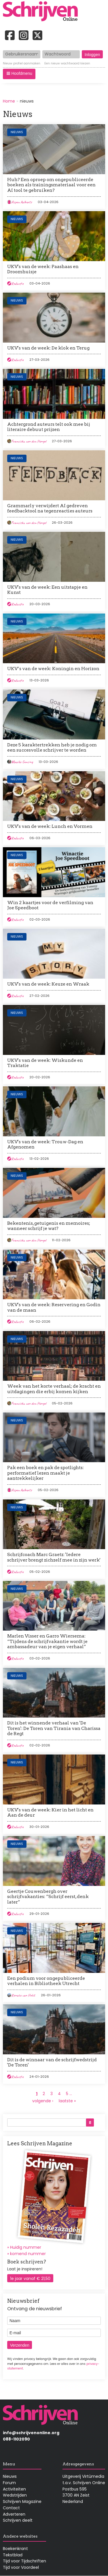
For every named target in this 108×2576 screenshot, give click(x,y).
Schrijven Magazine (22, 2501)
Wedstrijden (15, 2495)
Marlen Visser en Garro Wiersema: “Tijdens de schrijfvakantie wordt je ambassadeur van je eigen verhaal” (47, 1641)
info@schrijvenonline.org (31, 2433)
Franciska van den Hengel (28, 441)
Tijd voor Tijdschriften (24, 2561)
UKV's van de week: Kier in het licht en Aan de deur (50, 1812)
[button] (19, 74)
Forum (9, 2483)
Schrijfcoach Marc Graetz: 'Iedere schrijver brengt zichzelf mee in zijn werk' (54, 1557)
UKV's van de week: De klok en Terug (48, 348)
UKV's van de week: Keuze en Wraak (48, 984)
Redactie (17, 283)
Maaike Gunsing (22, 761)
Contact (11, 2508)
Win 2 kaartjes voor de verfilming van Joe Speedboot (50, 905)
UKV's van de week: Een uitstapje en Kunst (47, 589)
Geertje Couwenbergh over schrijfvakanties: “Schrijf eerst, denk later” (48, 1897)
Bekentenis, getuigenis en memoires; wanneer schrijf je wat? (48, 1225)
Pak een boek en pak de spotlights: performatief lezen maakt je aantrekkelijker (45, 1473)
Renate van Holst (23, 1995)
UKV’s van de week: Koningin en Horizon (53, 668)
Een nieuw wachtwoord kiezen (67, 64)
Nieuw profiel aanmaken (21, 64)
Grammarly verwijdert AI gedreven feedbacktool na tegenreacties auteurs (49, 508)
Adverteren (14, 2514)
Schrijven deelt (18, 2520)
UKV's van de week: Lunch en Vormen (49, 826)
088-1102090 (16, 2439)
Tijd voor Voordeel (21, 2567)
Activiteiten (14, 2489)
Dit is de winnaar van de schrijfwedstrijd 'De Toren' (52, 2062)
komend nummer (28, 2254)
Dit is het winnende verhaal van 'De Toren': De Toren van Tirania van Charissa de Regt (54, 1728)
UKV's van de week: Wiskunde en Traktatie (45, 1062)
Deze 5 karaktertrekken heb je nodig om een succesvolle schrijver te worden (52, 747)
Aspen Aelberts (21, 202)
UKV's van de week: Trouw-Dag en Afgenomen (45, 1144)
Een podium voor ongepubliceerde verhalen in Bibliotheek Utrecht (46, 1980)
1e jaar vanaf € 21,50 (30, 2278)
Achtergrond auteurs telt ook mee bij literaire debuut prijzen (48, 426)
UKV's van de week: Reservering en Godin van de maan (54, 1307)
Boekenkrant (15, 2548)
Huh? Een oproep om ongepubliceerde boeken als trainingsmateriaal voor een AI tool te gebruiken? (51, 185)
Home (9, 101)
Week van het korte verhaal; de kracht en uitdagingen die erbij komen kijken (54, 1388)
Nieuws (17, 132)
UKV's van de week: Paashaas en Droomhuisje (43, 269)
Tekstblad (12, 2555)
